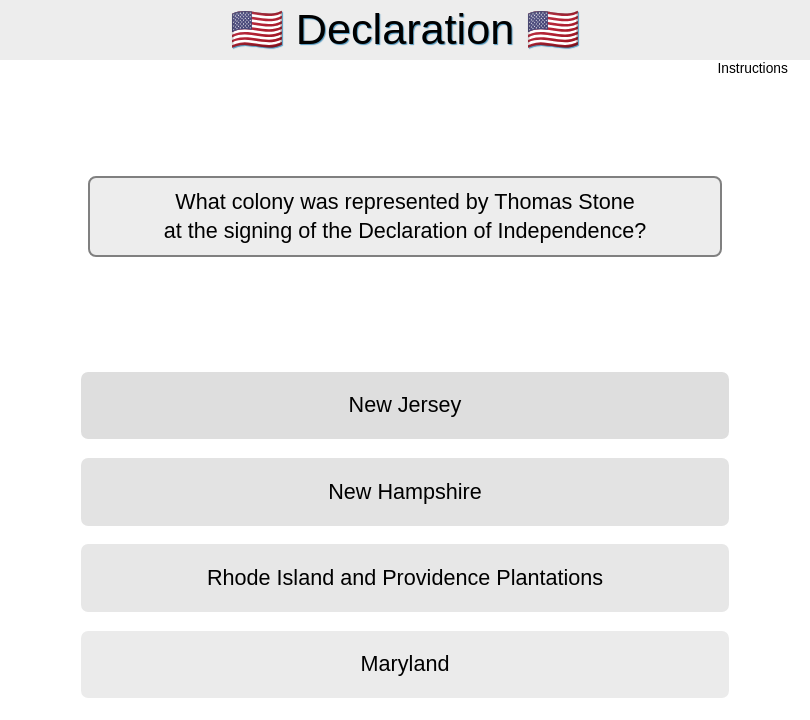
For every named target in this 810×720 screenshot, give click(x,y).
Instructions (753, 69)
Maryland (405, 663)
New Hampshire (405, 491)
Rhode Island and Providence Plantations (405, 577)
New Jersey (405, 404)
